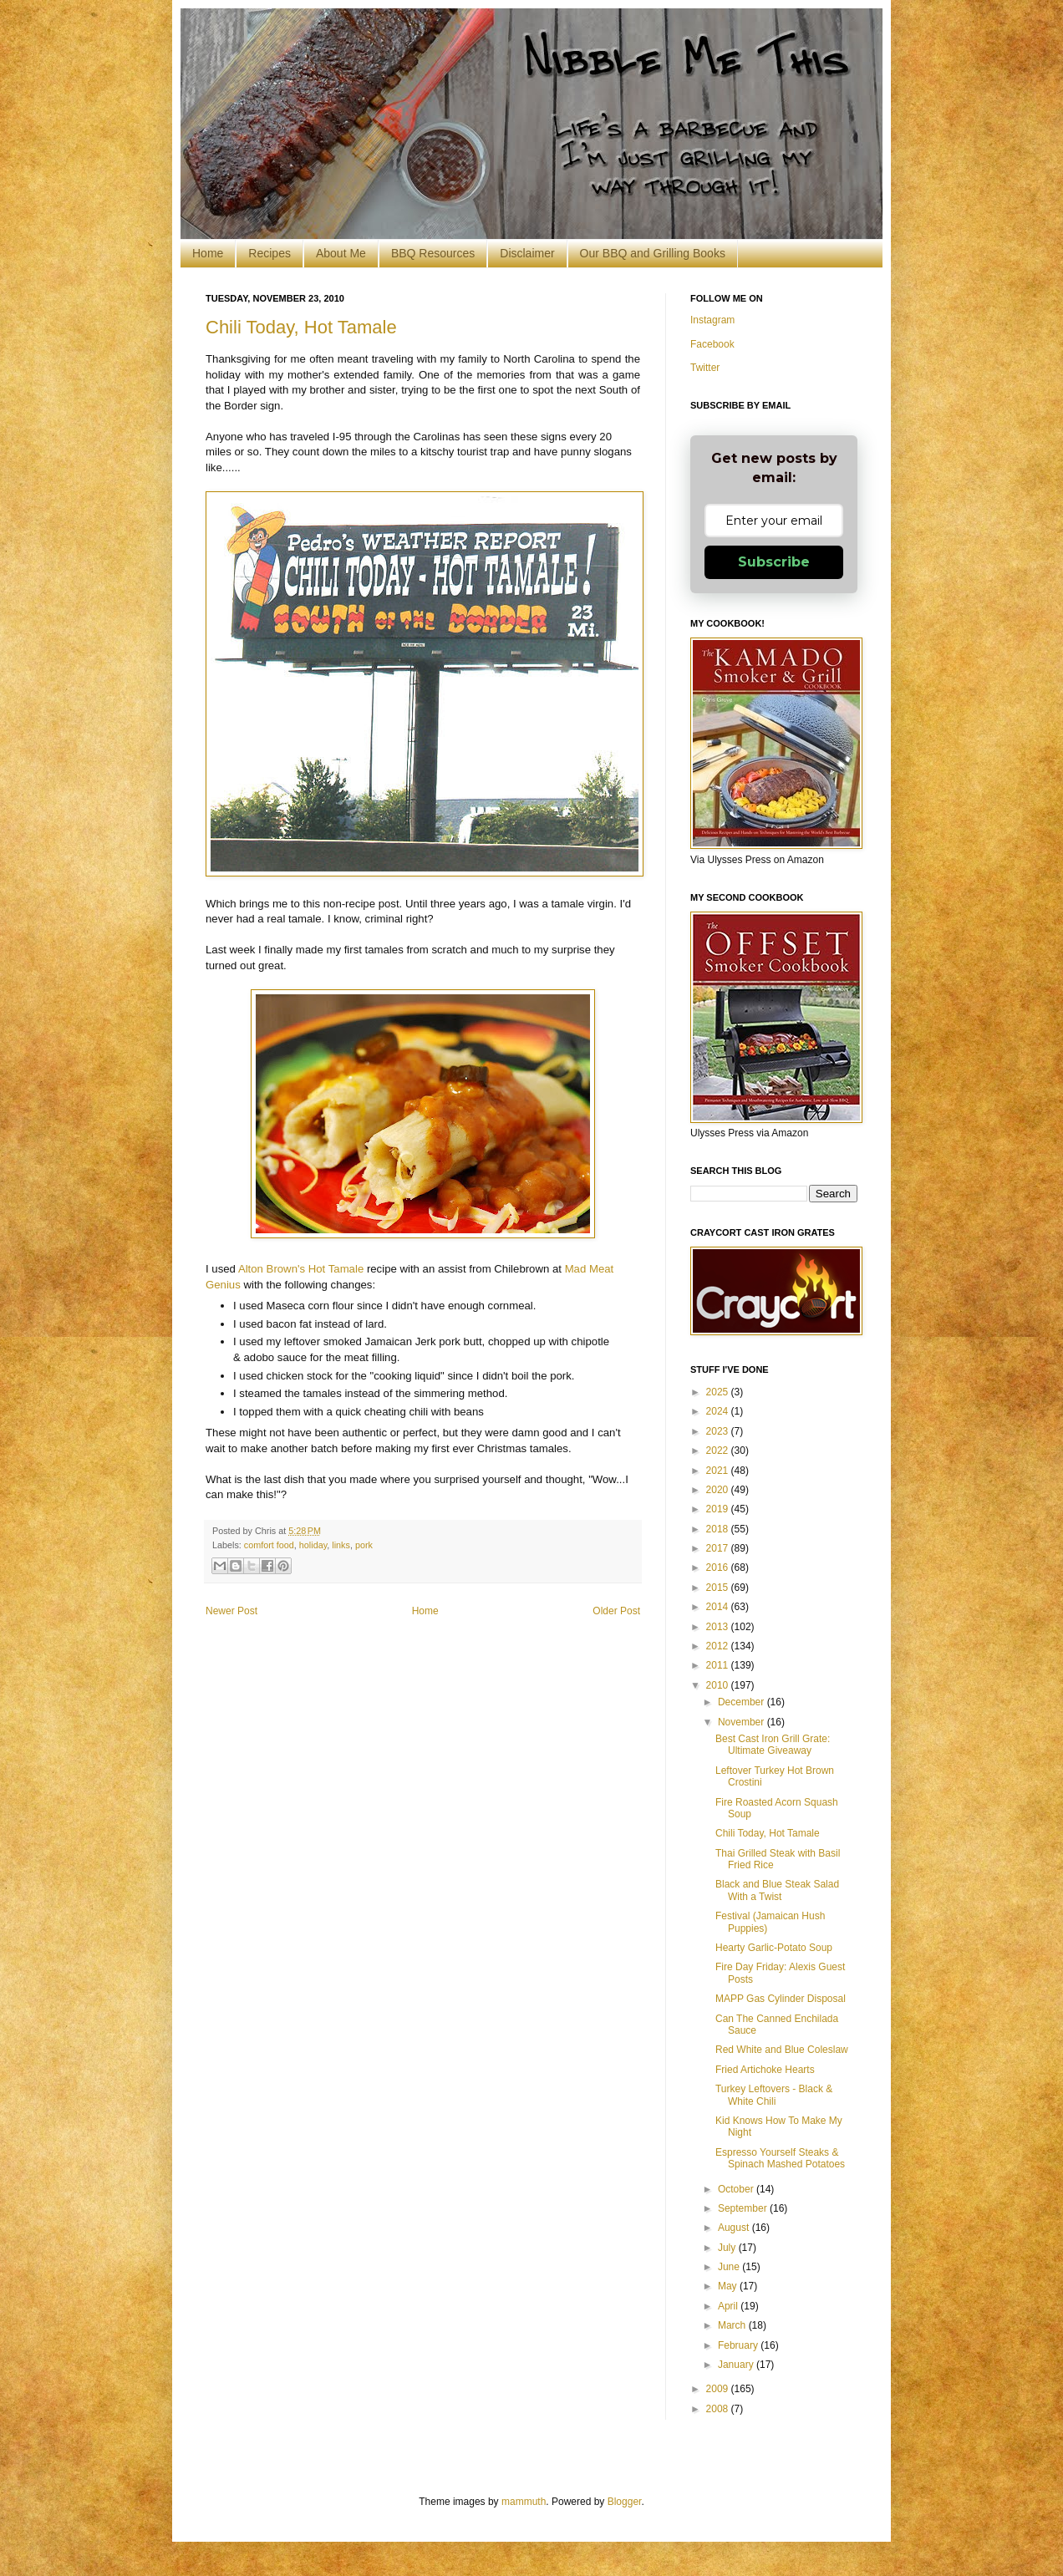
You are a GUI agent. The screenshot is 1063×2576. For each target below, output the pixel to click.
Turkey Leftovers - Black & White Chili (773, 2094)
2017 (718, 1548)
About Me (341, 253)
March (733, 2325)
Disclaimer (527, 253)
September (744, 2208)
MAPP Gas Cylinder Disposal (780, 1998)
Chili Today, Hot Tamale (301, 327)
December (742, 1702)
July (728, 2247)
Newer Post (231, 1611)
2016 (718, 1567)
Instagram (712, 320)
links (341, 1545)
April (729, 2306)
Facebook (712, 344)
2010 (718, 1685)
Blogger (625, 2501)
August (735, 2227)
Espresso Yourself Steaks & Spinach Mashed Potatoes (780, 2158)
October (737, 2189)
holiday (313, 1545)
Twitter (705, 367)
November (742, 1722)
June (730, 2267)
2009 (718, 2389)
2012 (718, 1646)
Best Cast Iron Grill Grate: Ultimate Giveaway (772, 1744)
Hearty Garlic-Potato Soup (773, 1948)
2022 (718, 1450)
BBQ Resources (433, 253)
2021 (718, 1470)
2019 (718, 1509)
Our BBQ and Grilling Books (652, 253)
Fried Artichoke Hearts (765, 2070)
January (737, 2364)
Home (207, 253)
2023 (718, 1431)
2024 (718, 1411)
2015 (718, 1587)
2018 (718, 1529)
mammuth (523, 2501)
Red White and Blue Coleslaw (781, 2049)
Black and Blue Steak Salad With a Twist (777, 1890)
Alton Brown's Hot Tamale (301, 1269)
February (739, 2345)
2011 (718, 1665)
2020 (718, 1490)
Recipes (269, 253)
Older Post (616, 1611)
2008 (718, 2409)
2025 (718, 1392)
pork (364, 1545)
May (729, 2286)
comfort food (269, 1545)
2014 (718, 1607)
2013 (718, 1627)
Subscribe (774, 562)
